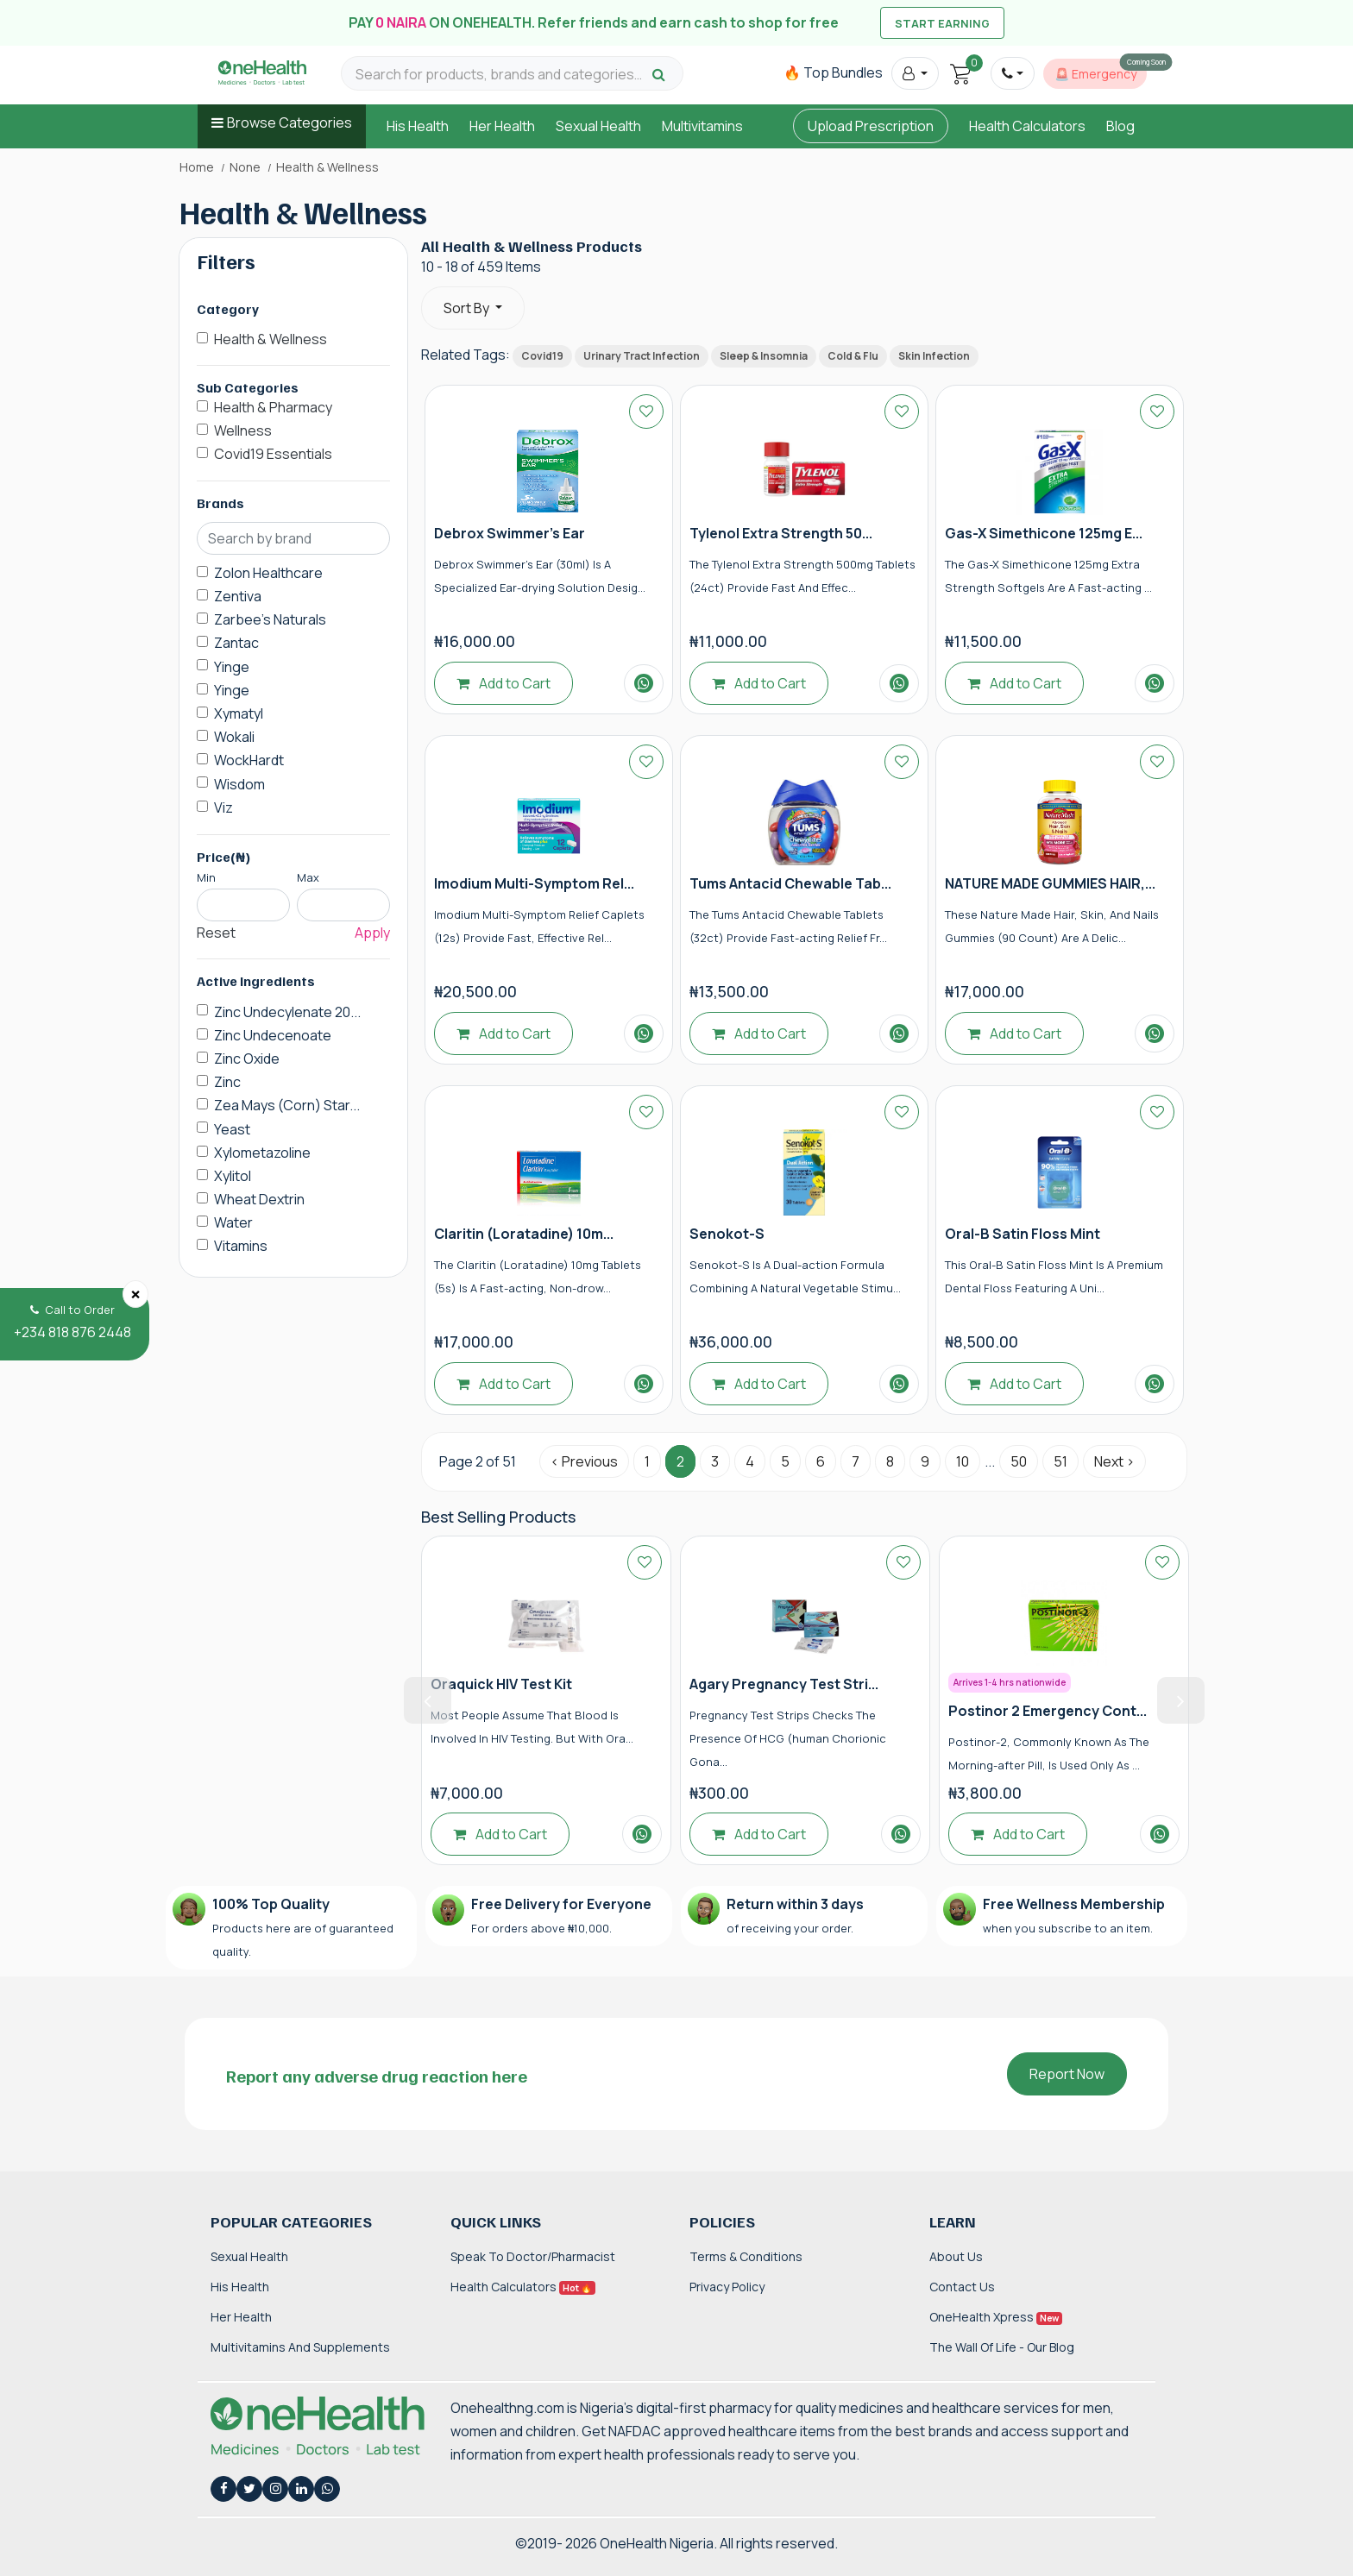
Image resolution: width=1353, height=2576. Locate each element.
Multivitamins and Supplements (300, 2347)
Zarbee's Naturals (270, 619)
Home (196, 167)
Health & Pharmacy (273, 407)
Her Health (502, 125)
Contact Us (962, 2286)
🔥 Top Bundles (833, 72)
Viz (223, 807)
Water (233, 1222)
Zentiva (237, 596)
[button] (915, 73)
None (245, 167)
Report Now (1066, 2073)
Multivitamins (702, 125)
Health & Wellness (270, 339)
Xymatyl (238, 713)
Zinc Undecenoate (272, 1035)
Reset (216, 932)
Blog (1120, 125)
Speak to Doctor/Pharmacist (532, 2256)
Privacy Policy (727, 2286)
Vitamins (240, 1245)
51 (1060, 1461)
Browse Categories (289, 122)
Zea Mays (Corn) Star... (287, 1105)
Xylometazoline (262, 1152)
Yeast (232, 1129)
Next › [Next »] (1114, 1461)
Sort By (468, 307)
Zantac (236, 642)
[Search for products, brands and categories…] (501, 74)
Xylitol (232, 1175)
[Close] (135, 1294)
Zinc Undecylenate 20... (287, 1011)
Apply (372, 932)
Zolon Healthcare (268, 572)
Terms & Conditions (745, 2256)
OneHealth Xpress (995, 2317)
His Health (418, 125)
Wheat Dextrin (259, 1199)
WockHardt (249, 760)
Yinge (231, 666)
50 (1018, 1461)
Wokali (234, 736)
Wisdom (239, 784)
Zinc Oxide (247, 1058)
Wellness (243, 430)
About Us (956, 2256)
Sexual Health (598, 125)
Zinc (227, 1081)
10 (962, 1461)
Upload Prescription (871, 125)
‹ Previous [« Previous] (584, 1461)
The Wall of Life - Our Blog (1001, 2347)
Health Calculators (1027, 125)
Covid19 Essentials (273, 453)
